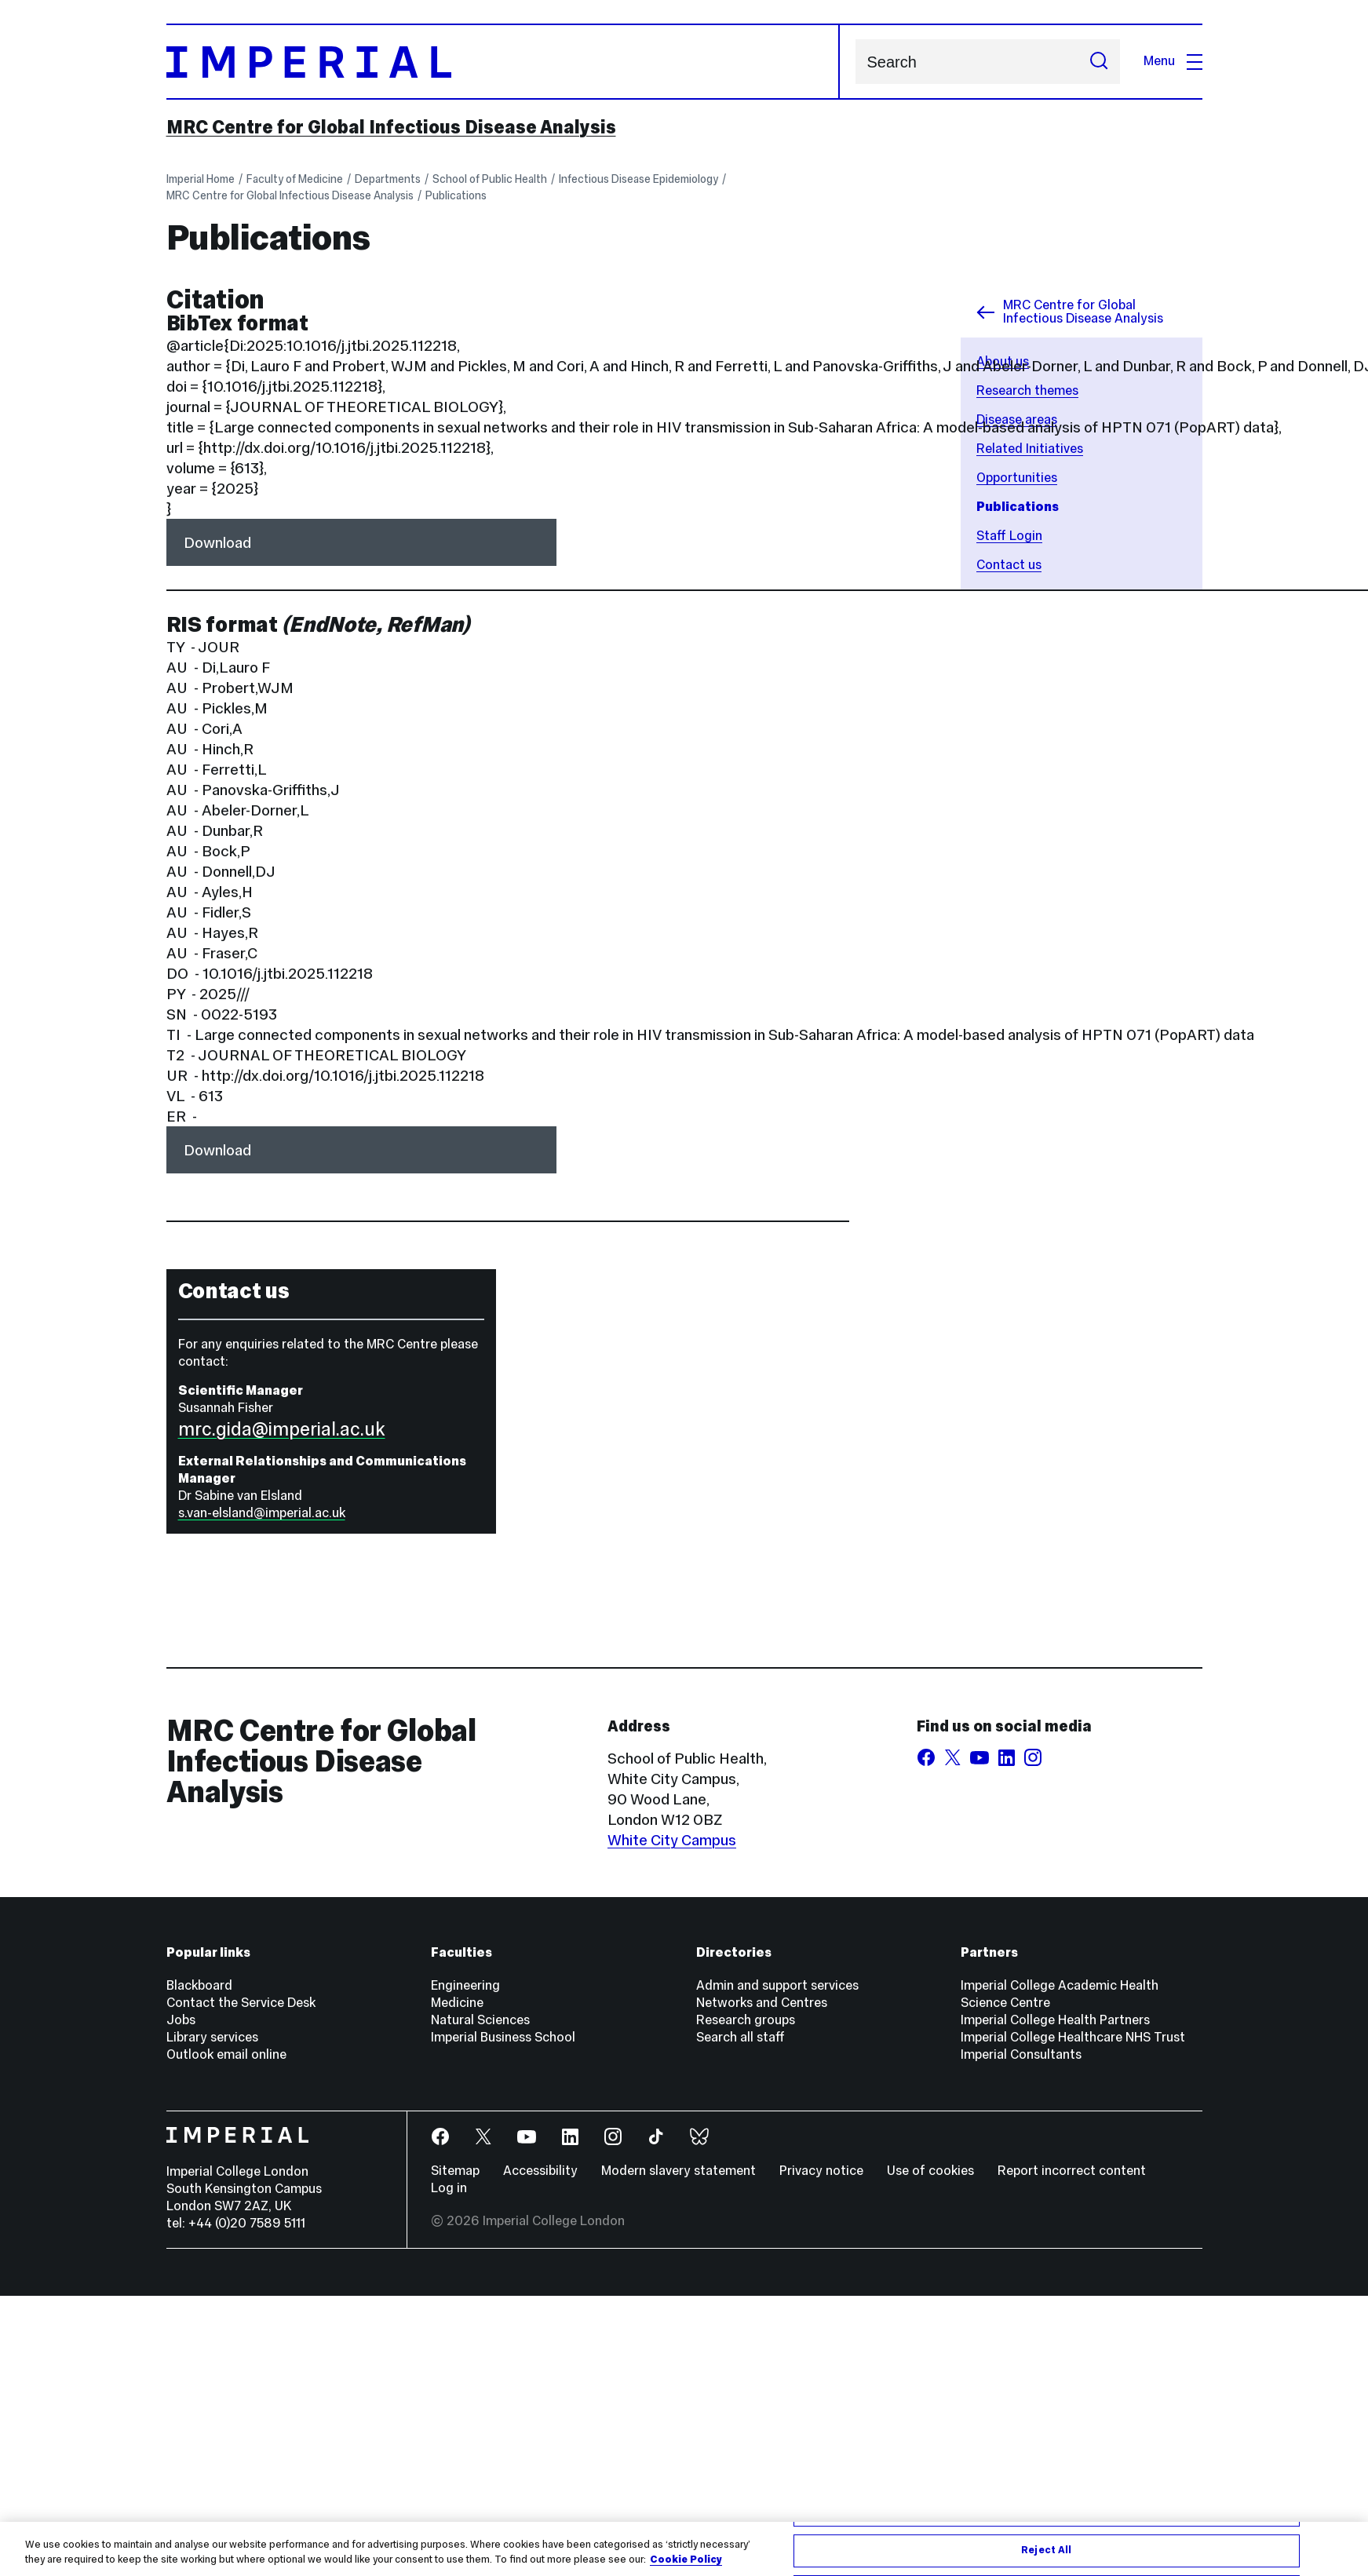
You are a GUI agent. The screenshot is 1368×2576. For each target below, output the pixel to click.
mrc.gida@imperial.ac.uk (281, 1429)
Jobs (180, 2020)
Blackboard (199, 1985)
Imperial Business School (503, 2037)
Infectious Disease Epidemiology (638, 179)
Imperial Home (200, 179)
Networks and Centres (761, 2002)
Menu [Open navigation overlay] (1173, 61)
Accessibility (540, 2170)
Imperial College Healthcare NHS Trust (1073, 2037)
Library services (212, 2037)
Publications (456, 195)
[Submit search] (1099, 61)
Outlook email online (226, 2054)
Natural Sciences (480, 2020)
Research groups (745, 2020)
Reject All (1046, 2550)
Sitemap (455, 2170)
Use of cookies (930, 2170)
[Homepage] (503, 62)
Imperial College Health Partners (1055, 2020)
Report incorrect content (1072, 2170)
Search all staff (740, 2037)
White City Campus (671, 1839)
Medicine (457, 2002)
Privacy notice (821, 2170)
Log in (449, 2188)
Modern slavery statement (678, 2170)
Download (217, 542)
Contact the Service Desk (241, 2002)
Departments (388, 179)
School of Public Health (489, 179)
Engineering (465, 1985)
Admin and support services (777, 1985)
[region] (684, 2549)
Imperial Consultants (1021, 2054)
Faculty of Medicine (294, 179)
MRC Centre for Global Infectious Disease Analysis (391, 127)
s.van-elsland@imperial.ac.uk (261, 1513)
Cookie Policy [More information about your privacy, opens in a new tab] (686, 2559)
